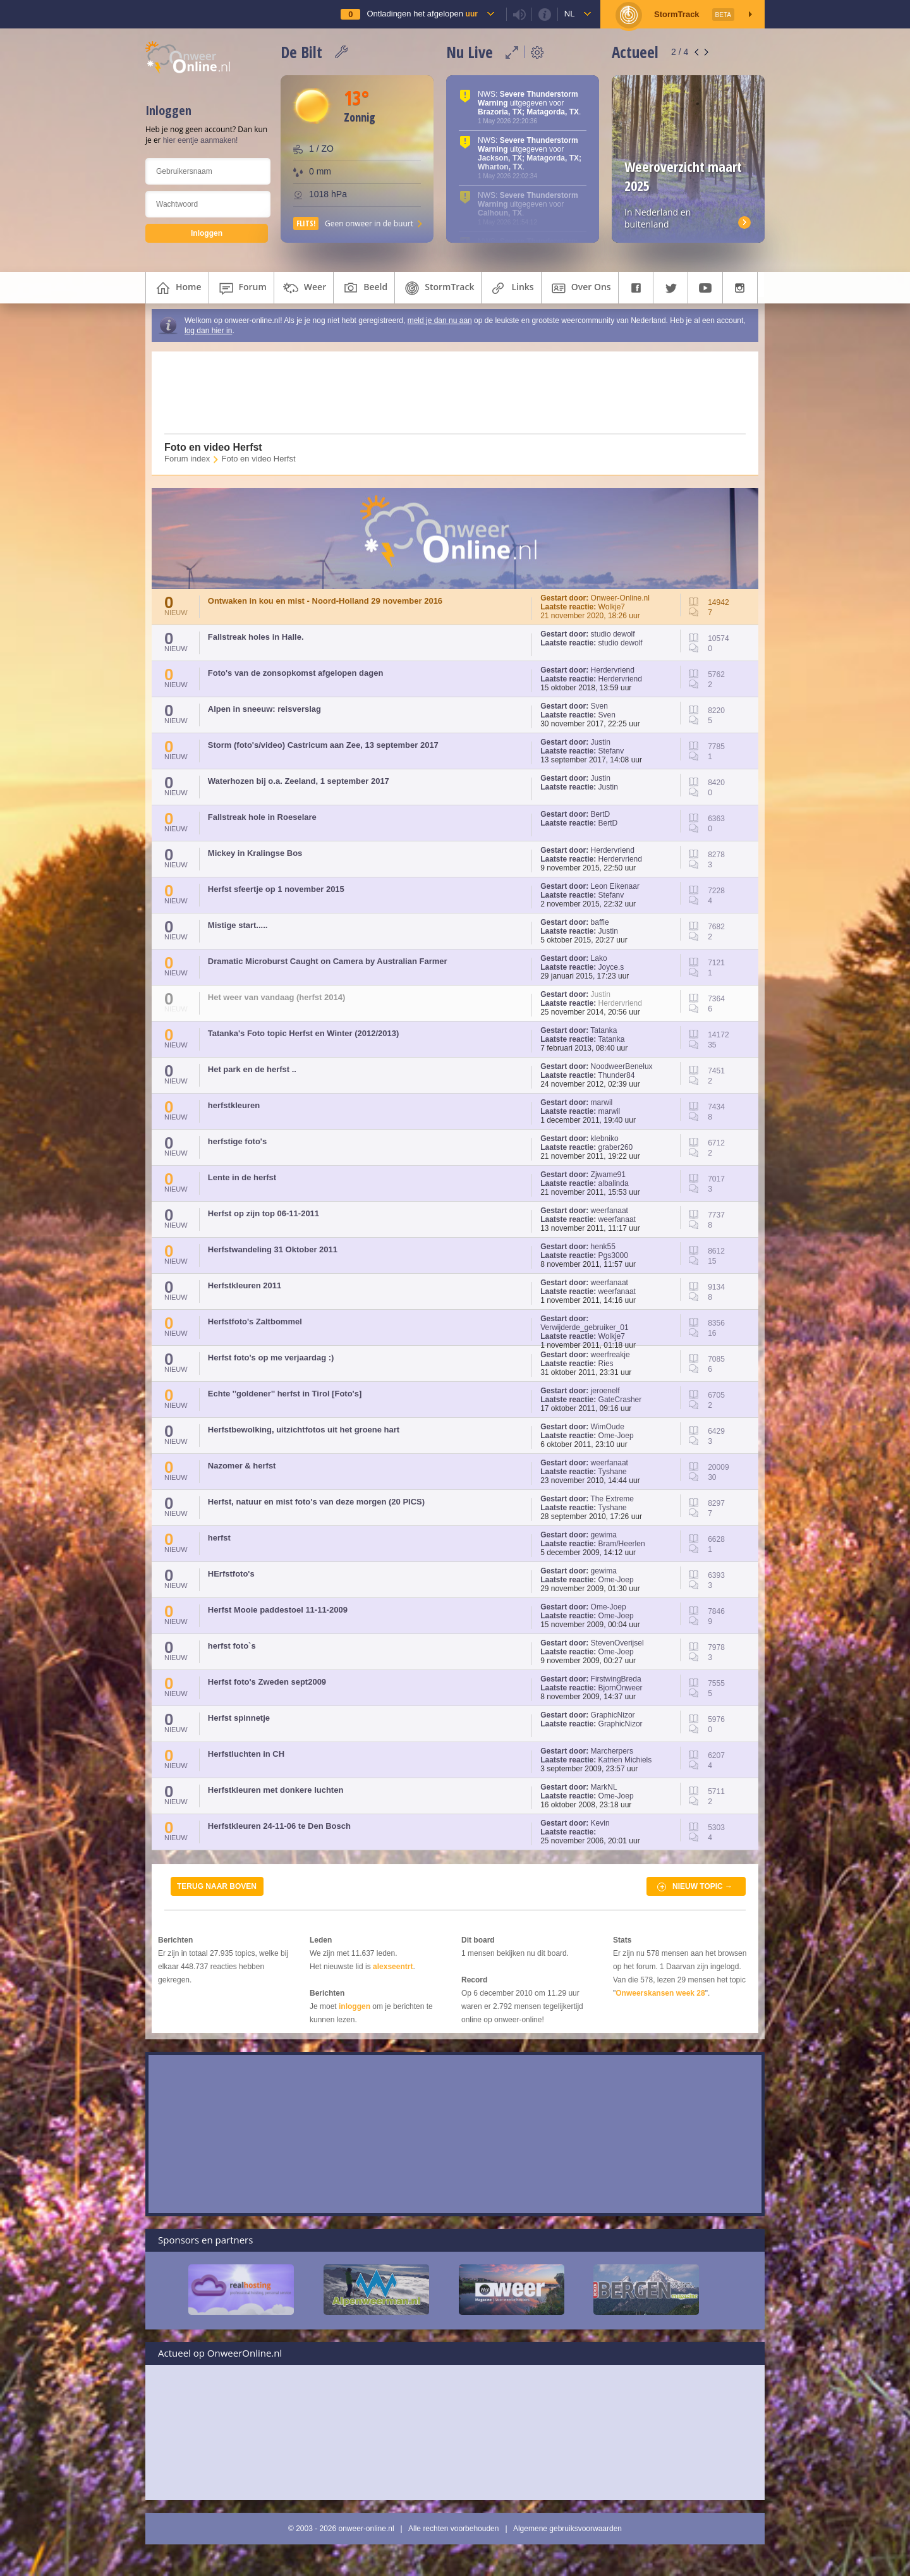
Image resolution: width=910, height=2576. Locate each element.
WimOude (607, 1426)
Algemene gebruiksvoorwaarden (567, 2528)
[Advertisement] (447, 392)
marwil (602, 1102)
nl (569, 13)
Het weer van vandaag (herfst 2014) (276, 997)
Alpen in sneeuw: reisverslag (264, 709)
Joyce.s (611, 967)
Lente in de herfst (242, 1177)
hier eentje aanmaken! (200, 140)
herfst (219, 1537)
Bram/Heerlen (621, 1543)
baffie (600, 922)
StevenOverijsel (617, 1643)
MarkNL (604, 1787)
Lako (599, 958)
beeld (364, 288)
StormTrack (438, 288)
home (177, 288)
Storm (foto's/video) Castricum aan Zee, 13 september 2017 (323, 745)
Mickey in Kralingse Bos (255, 853)
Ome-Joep (616, 1435)
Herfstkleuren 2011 (244, 1285)
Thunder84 (616, 1075)
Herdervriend (612, 670)
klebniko (605, 1138)
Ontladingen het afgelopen (422, 13)
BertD (600, 814)
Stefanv (611, 751)
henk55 (603, 1246)
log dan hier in (208, 330)
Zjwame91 (608, 1174)
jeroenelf (605, 1390)
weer (303, 288)
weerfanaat (609, 1210)
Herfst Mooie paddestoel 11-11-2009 (278, 1610)
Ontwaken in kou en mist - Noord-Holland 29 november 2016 (325, 601)
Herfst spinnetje (239, 1718)
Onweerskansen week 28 (660, 1993)
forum (241, 288)
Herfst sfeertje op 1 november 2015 (276, 889)
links (510, 288)
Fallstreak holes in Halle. (256, 637)
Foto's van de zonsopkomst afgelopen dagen (296, 673)
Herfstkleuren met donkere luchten (276, 1790)
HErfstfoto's (231, 1573)
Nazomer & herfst (242, 1465)
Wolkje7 (611, 606)
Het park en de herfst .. (252, 1069)
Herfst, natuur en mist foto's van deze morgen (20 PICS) (316, 1501)
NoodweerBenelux (622, 1066)
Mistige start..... (238, 925)
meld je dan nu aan (440, 320)
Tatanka (603, 1030)
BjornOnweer (620, 1687)
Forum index (187, 458)
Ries (606, 1363)
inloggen (354, 2006)
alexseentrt (393, 1966)
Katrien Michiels (625, 1759)
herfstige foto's (237, 1141)
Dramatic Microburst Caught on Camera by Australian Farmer (327, 961)
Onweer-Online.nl (620, 598)
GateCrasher (620, 1399)
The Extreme (612, 1498)
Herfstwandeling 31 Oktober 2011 (272, 1249)
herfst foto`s (232, 1646)
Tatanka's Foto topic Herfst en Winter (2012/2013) (303, 1033)
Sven (599, 706)
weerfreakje (610, 1354)
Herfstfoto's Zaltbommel (255, 1321)
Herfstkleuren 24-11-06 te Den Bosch (279, 1826)
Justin (600, 742)
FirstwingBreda (616, 1679)
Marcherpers (612, 1751)
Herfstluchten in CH (246, 1754)
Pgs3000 (613, 1255)
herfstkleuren (234, 1105)
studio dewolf (613, 634)
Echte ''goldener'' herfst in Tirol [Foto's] (284, 1393)
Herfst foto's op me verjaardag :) (271, 1357)
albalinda (613, 1183)
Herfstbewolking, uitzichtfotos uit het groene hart (303, 1429)
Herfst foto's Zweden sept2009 (267, 1682)
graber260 (615, 1147)
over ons (580, 288)
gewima (604, 1534)
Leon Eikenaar (615, 886)
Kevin (600, 1823)
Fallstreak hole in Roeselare (262, 817)
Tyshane (612, 1471)
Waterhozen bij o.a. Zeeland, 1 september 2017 (298, 781)
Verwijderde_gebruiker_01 (584, 1327)
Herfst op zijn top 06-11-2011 (263, 1213)
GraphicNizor (613, 1715)
